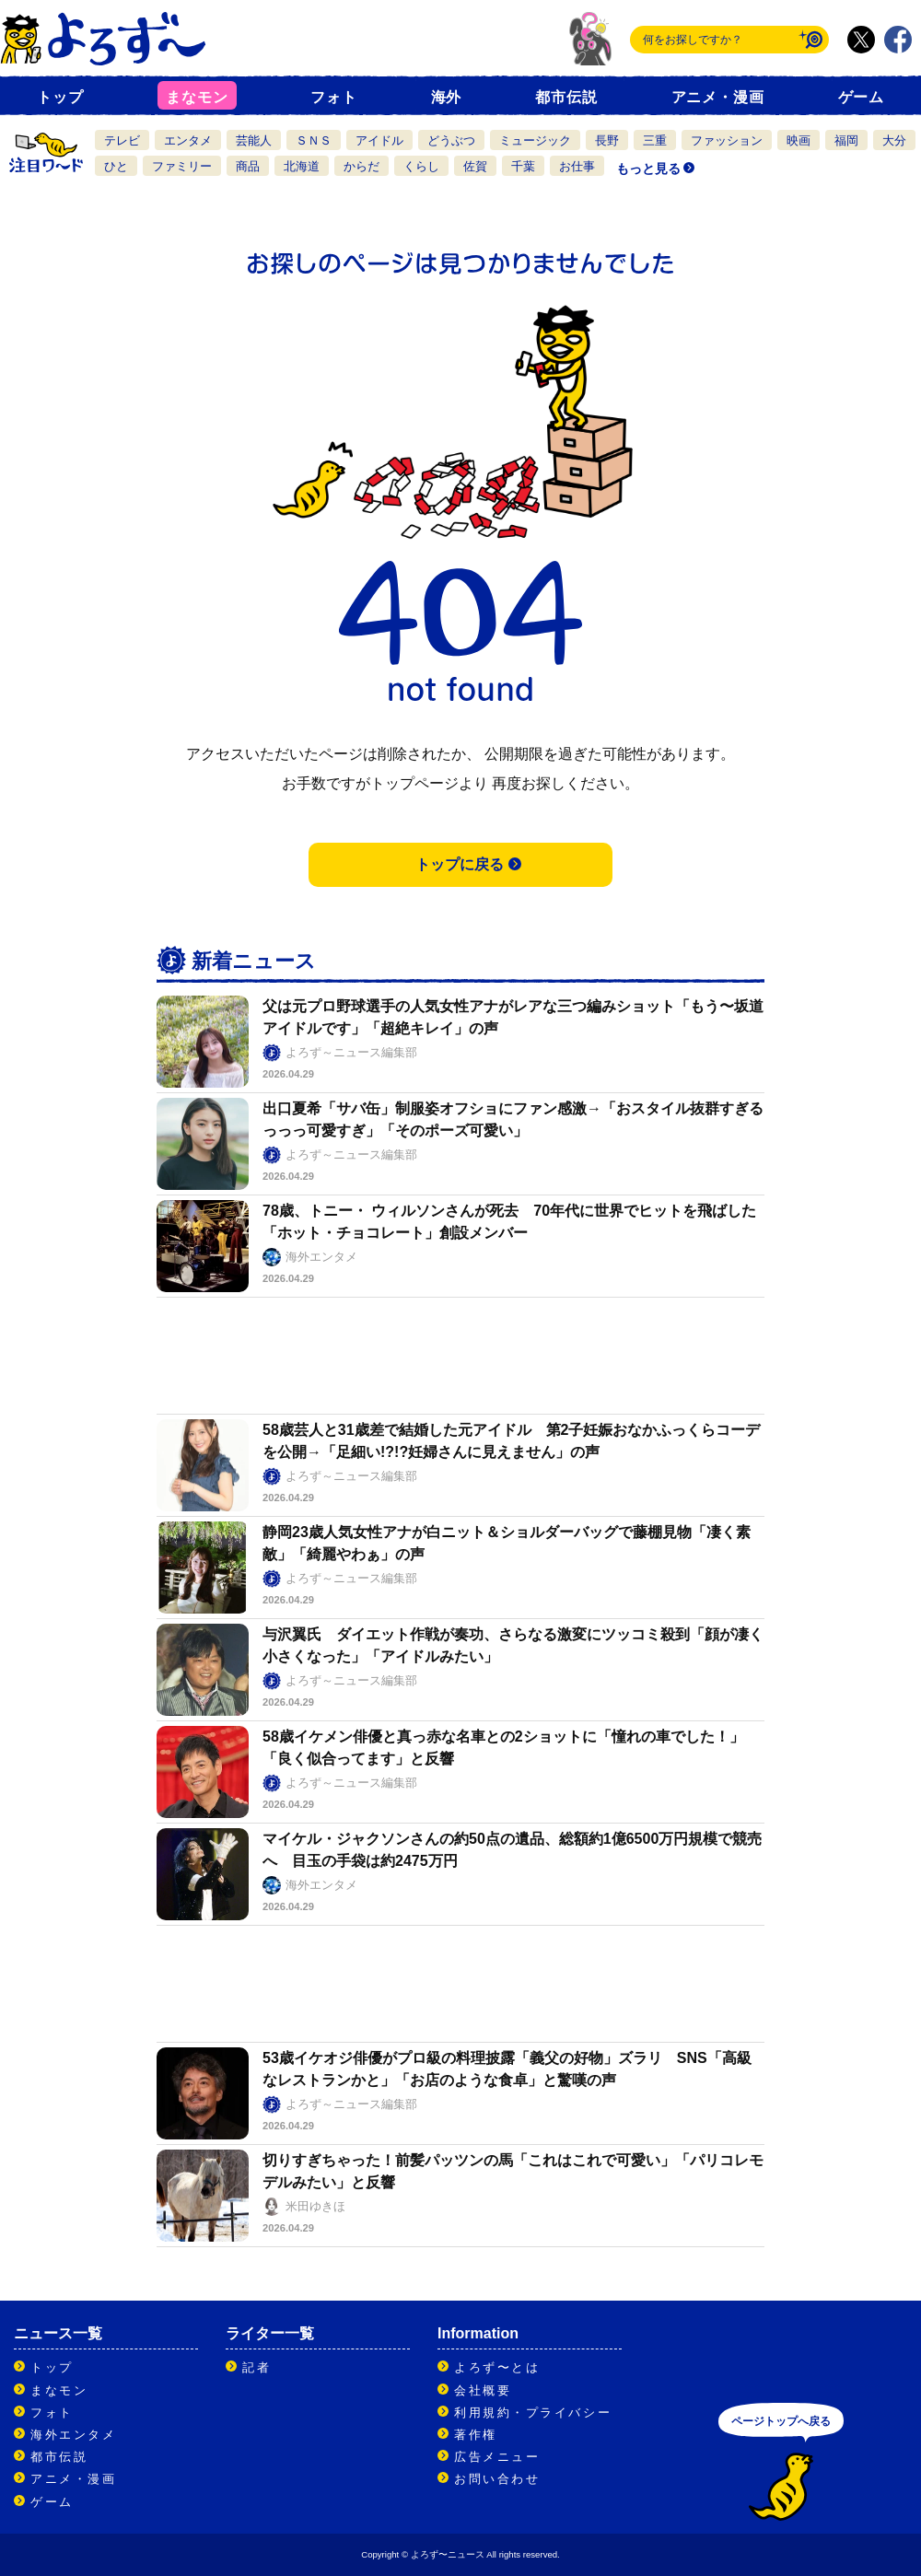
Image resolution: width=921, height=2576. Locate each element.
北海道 (302, 166)
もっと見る (648, 168)
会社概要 (482, 2390)
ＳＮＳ (314, 140)
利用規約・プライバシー (533, 2412)
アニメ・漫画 (717, 97)
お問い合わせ (497, 2479)
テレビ (122, 140)
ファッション (727, 140)
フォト (333, 97)
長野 (607, 140)
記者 (256, 2367)
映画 (798, 140)
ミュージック (535, 140)
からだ (361, 166)
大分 (894, 140)
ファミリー (182, 166)
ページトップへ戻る (781, 2421)
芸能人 (254, 140)
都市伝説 (566, 97)
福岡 (846, 140)
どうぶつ (451, 140)
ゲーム (861, 97)
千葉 (523, 166)
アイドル (379, 140)
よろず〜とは (497, 2367)
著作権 (475, 2435)
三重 (655, 140)
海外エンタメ (73, 2435)
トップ (60, 97)
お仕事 (577, 166)
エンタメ (188, 140)
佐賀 (475, 166)
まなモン (196, 97)
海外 (446, 97)
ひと (116, 166)
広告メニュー (497, 2457)
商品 (248, 166)
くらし (421, 166)
